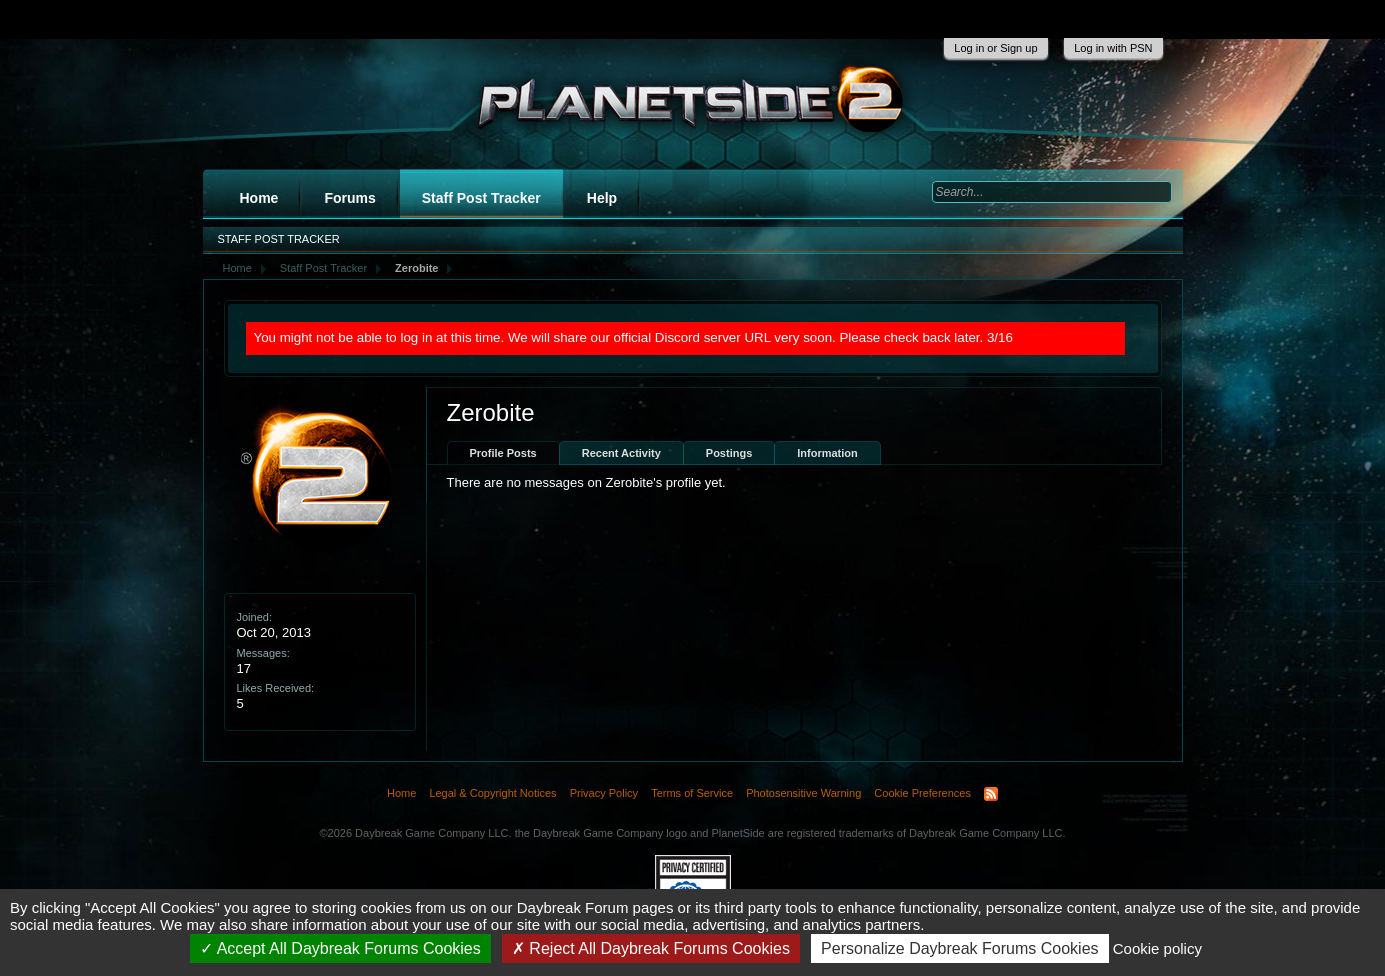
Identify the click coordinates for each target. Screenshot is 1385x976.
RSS (991, 794)
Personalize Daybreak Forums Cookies (959, 948)
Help (602, 198)
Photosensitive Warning (803, 793)
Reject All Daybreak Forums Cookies (651, 948)
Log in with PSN (1113, 48)
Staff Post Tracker (481, 198)
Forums (349, 198)
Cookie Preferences (922, 793)
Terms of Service (692, 793)
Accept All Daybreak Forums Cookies (340, 948)
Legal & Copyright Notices (492, 793)
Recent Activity (621, 453)
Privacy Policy (604, 793)
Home (259, 198)
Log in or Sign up (995, 48)
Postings (729, 453)
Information (827, 453)
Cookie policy (1157, 948)
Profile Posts (503, 453)
